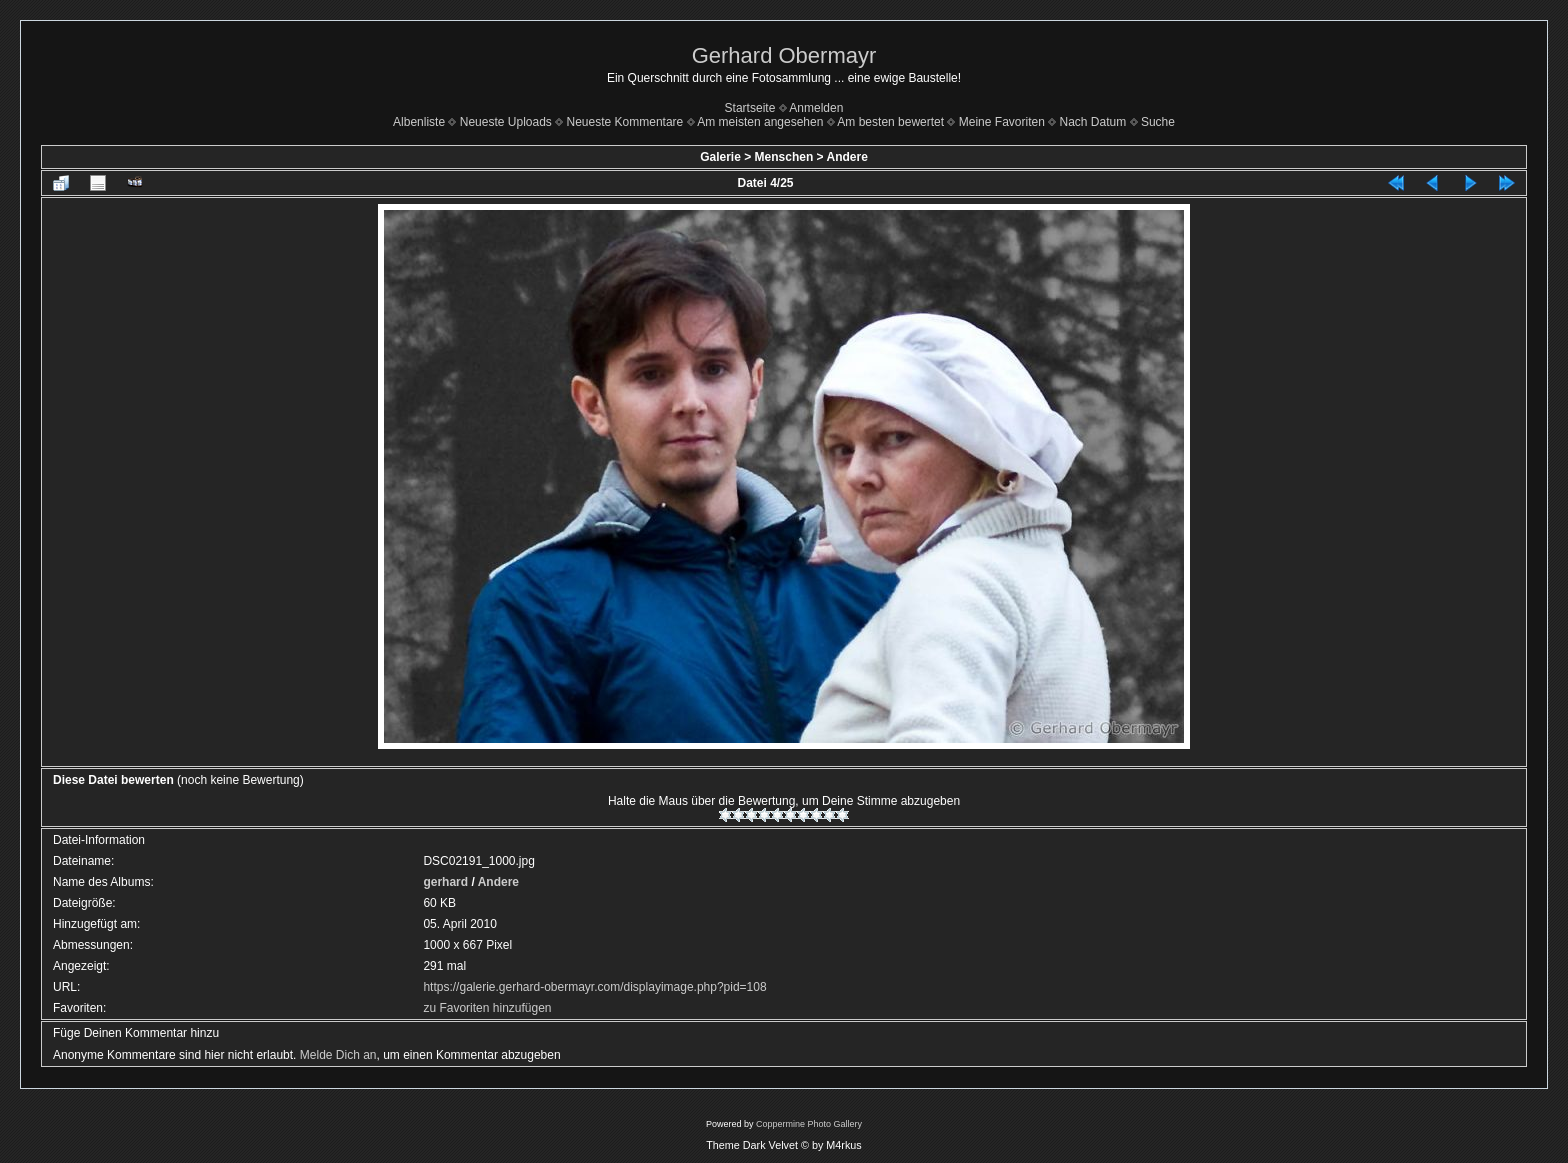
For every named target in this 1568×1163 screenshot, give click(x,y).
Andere (846, 157)
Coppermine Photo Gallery (809, 1124)
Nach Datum (1093, 122)
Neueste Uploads (506, 122)
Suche (1158, 122)
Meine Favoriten (1002, 122)
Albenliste (419, 122)
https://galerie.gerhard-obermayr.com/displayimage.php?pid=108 (594, 987)
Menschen (784, 157)
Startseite (750, 108)
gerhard (445, 882)
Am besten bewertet (890, 122)
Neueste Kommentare (625, 122)
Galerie (720, 157)
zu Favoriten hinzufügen (487, 1008)
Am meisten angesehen (760, 122)
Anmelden (816, 108)
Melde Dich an (338, 1055)
